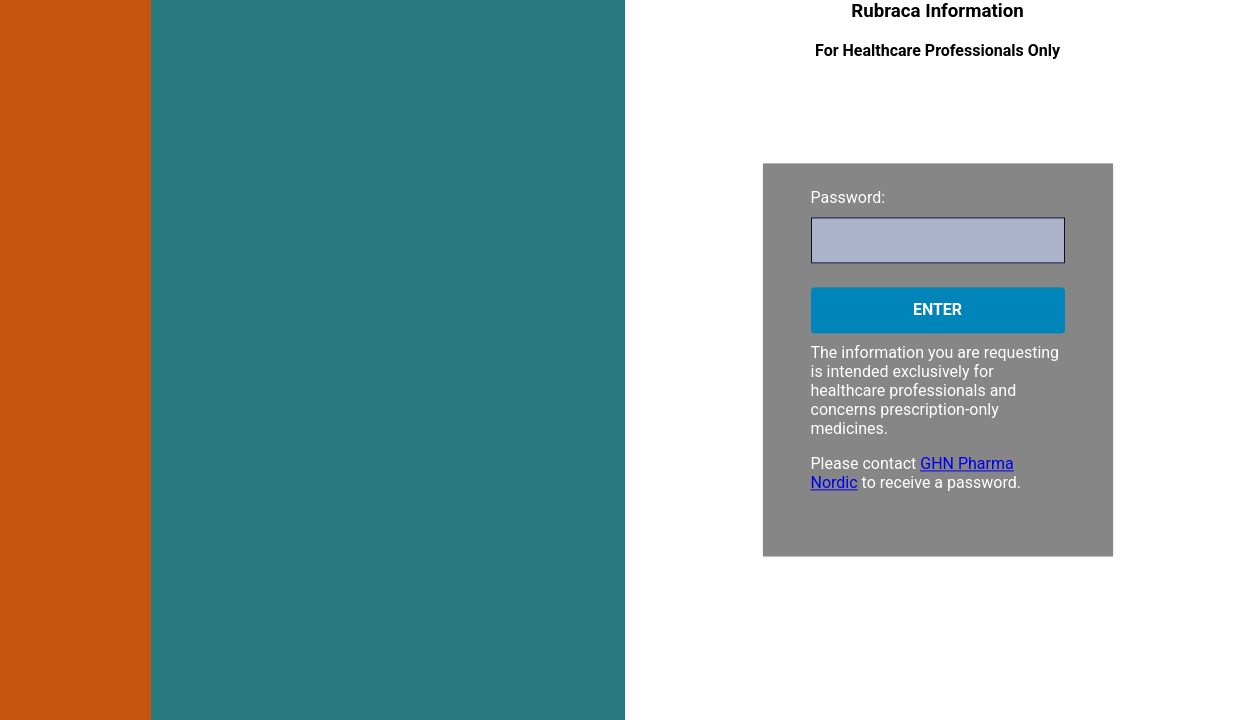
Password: (848, 197)
